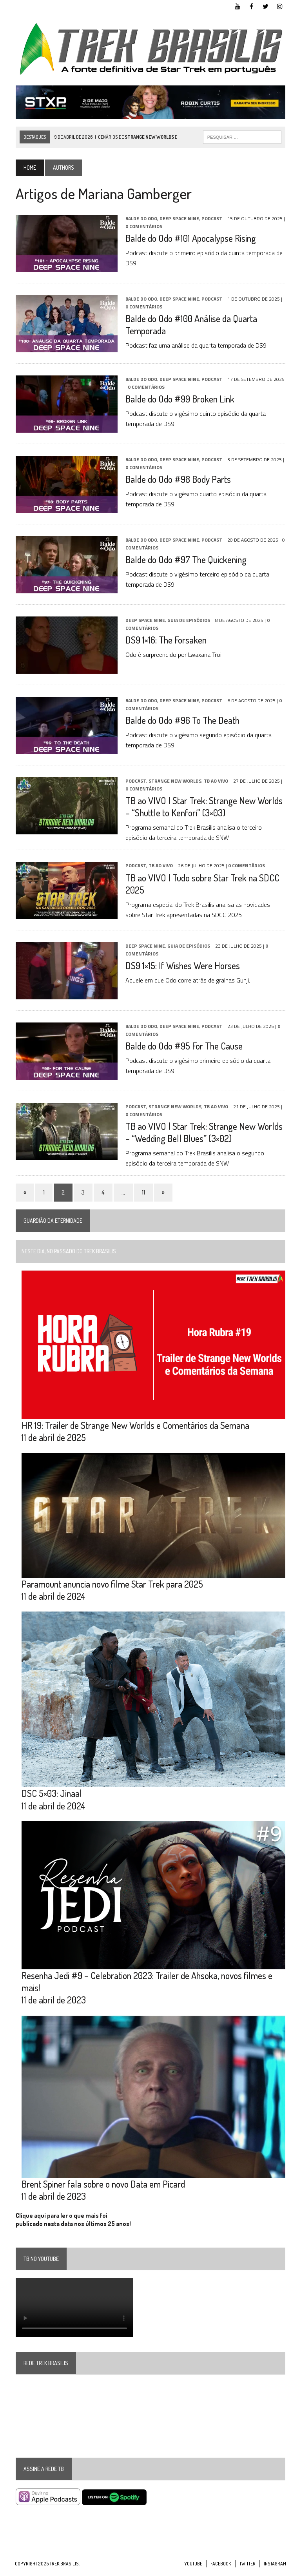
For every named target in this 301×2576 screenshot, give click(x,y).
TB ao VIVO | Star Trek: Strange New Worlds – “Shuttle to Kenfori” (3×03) (203, 807)
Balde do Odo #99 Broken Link (179, 399)
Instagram (275, 2568)
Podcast (211, 219)
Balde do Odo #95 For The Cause (183, 1046)
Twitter (247, 2568)
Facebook (220, 2568)
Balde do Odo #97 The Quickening (185, 560)
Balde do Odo (140, 219)
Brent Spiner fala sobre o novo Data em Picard (102, 2189)
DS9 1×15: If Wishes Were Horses (182, 966)
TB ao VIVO (215, 781)
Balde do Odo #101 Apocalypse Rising (190, 238)
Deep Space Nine (178, 219)
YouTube (193, 2568)
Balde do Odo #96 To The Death (182, 720)
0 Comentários (143, 226)
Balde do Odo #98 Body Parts (177, 479)
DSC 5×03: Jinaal (51, 1796)
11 (142, 1193)
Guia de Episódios (188, 621)
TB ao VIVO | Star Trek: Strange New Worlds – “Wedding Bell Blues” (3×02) (203, 1132)
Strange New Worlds (174, 781)
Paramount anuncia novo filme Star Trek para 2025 (111, 1586)
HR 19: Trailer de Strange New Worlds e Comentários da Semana (134, 1426)
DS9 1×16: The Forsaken (165, 640)
